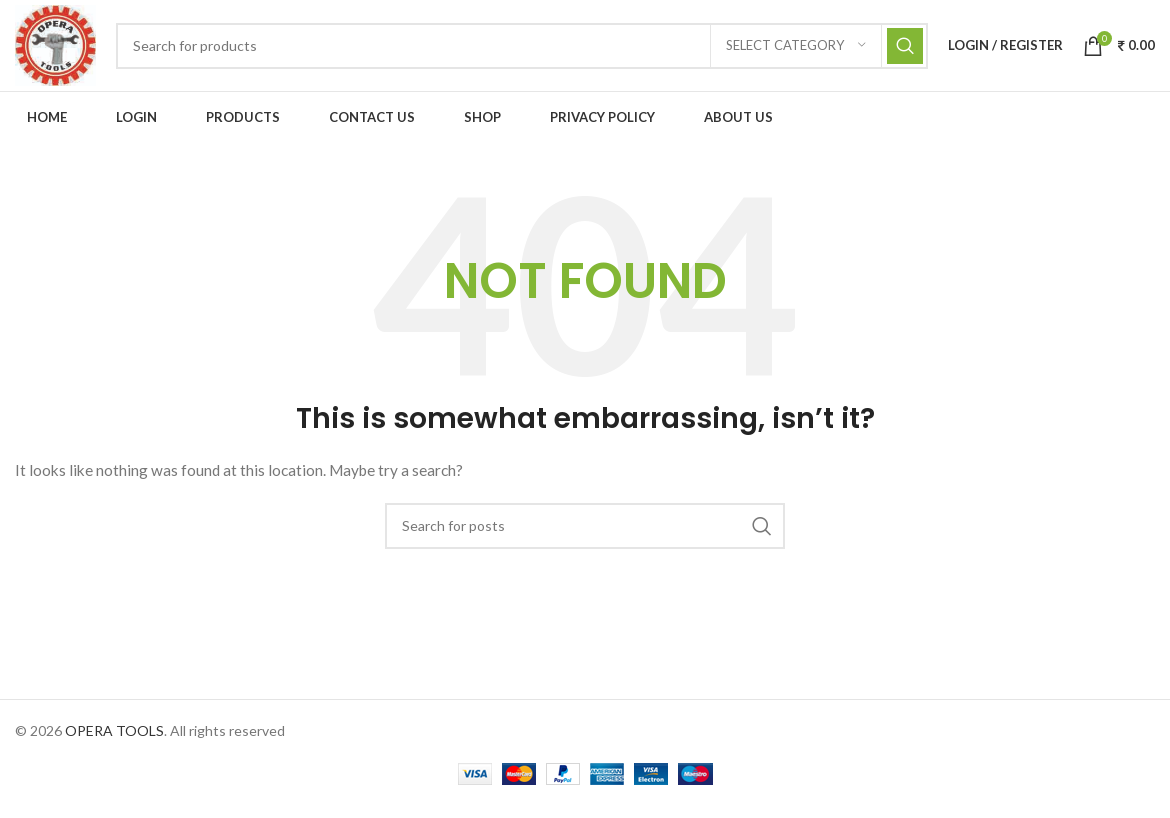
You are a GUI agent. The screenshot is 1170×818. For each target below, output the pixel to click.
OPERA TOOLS (114, 742)
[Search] (528, 52)
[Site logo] (62, 50)
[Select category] (796, 52)
